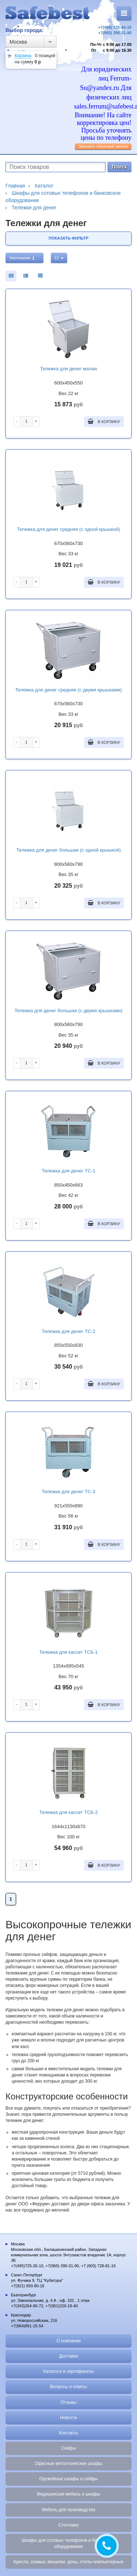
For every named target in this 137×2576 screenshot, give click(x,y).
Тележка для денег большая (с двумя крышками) (69, 1010)
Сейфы (68, 2448)
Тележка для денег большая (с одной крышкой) (68, 850)
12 (59, 258)
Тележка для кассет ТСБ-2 (68, 1812)
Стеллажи (68, 2525)
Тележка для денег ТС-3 (68, 1491)
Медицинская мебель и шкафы (68, 2494)
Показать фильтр (68, 238)
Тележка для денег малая (68, 368)
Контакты (68, 2432)
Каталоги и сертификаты (68, 2371)
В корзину (104, 421)
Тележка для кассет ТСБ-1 (68, 1652)
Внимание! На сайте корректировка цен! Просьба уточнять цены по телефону (103, 126)
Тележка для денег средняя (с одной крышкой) (68, 529)
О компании (68, 2340)
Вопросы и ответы (68, 2386)
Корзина (23, 55)
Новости (68, 2417)
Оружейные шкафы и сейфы (68, 2478)
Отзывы (69, 2402)
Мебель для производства (68, 2509)
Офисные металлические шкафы (69, 2463)
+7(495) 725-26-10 (115, 27)
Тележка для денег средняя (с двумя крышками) (68, 690)
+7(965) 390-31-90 (115, 33)
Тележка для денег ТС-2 (68, 1331)
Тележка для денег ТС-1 (68, 1170)
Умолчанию (21, 258)
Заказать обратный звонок (103, 146)
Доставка (68, 2356)
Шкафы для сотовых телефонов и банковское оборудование (68, 2543)
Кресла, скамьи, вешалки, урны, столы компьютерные (68, 2561)
